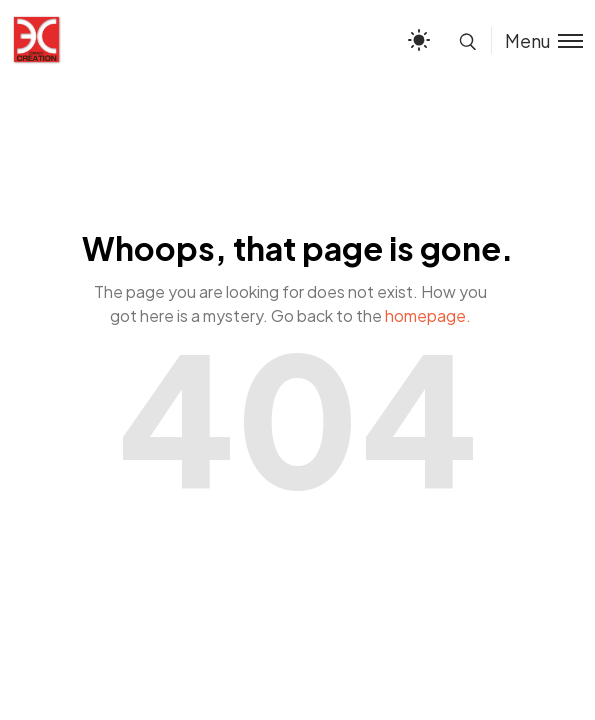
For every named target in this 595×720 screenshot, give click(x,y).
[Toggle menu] (537, 40)
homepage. (428, 315)
